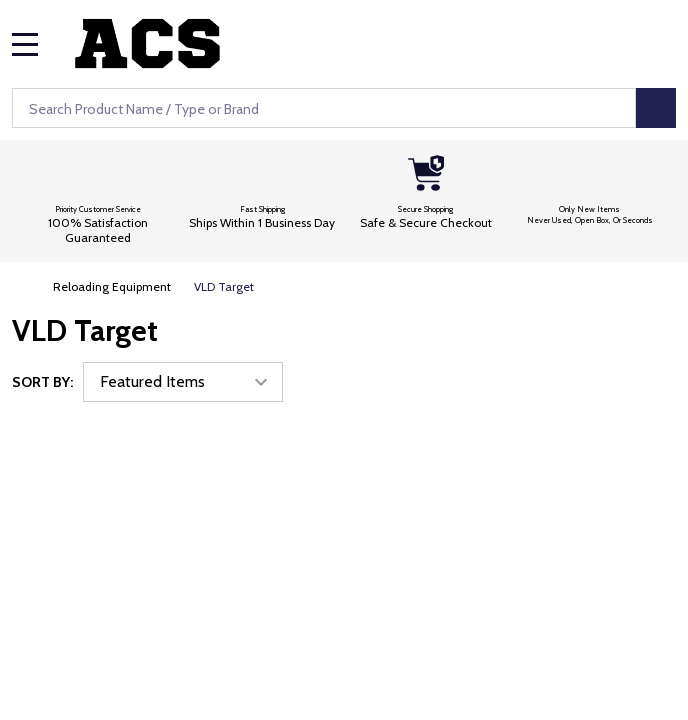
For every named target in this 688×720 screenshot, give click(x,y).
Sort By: (42, 382)
